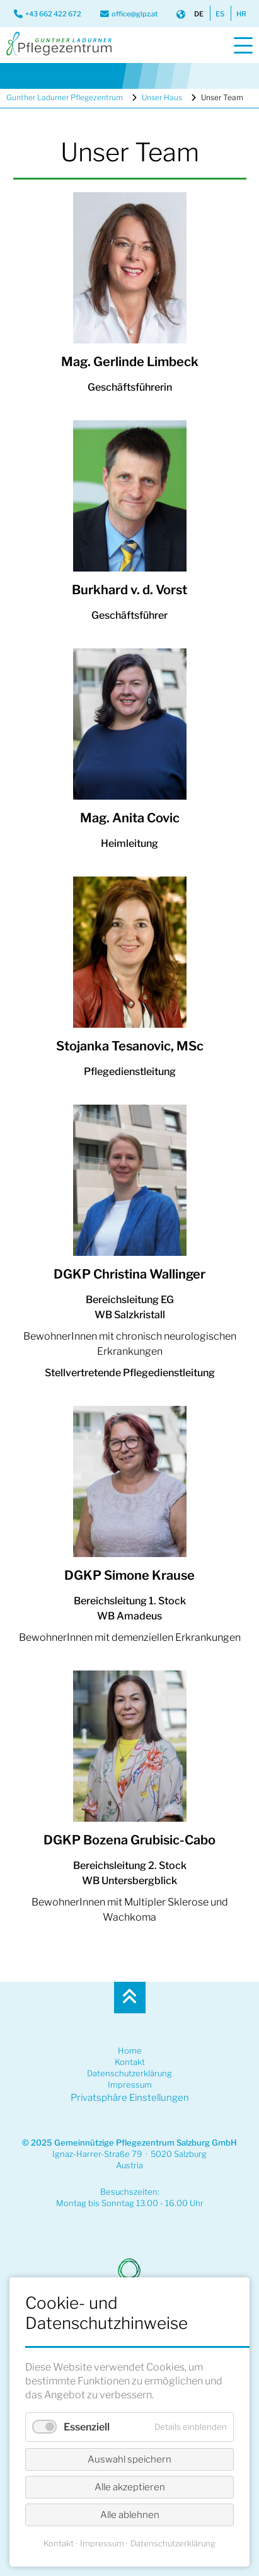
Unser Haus (162, 97)
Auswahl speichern (129, 2459)
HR (241, 13)
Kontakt (130, 2062)
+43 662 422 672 (53, 13)
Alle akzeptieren (130, 2487)
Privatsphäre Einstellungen (130, 2097)
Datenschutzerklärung (129, 2073)
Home (130, 2050)
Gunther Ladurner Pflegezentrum (64, 97)
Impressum (130, 2084)
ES (220, 13)
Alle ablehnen (129, 2515)
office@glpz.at (135, 13)
